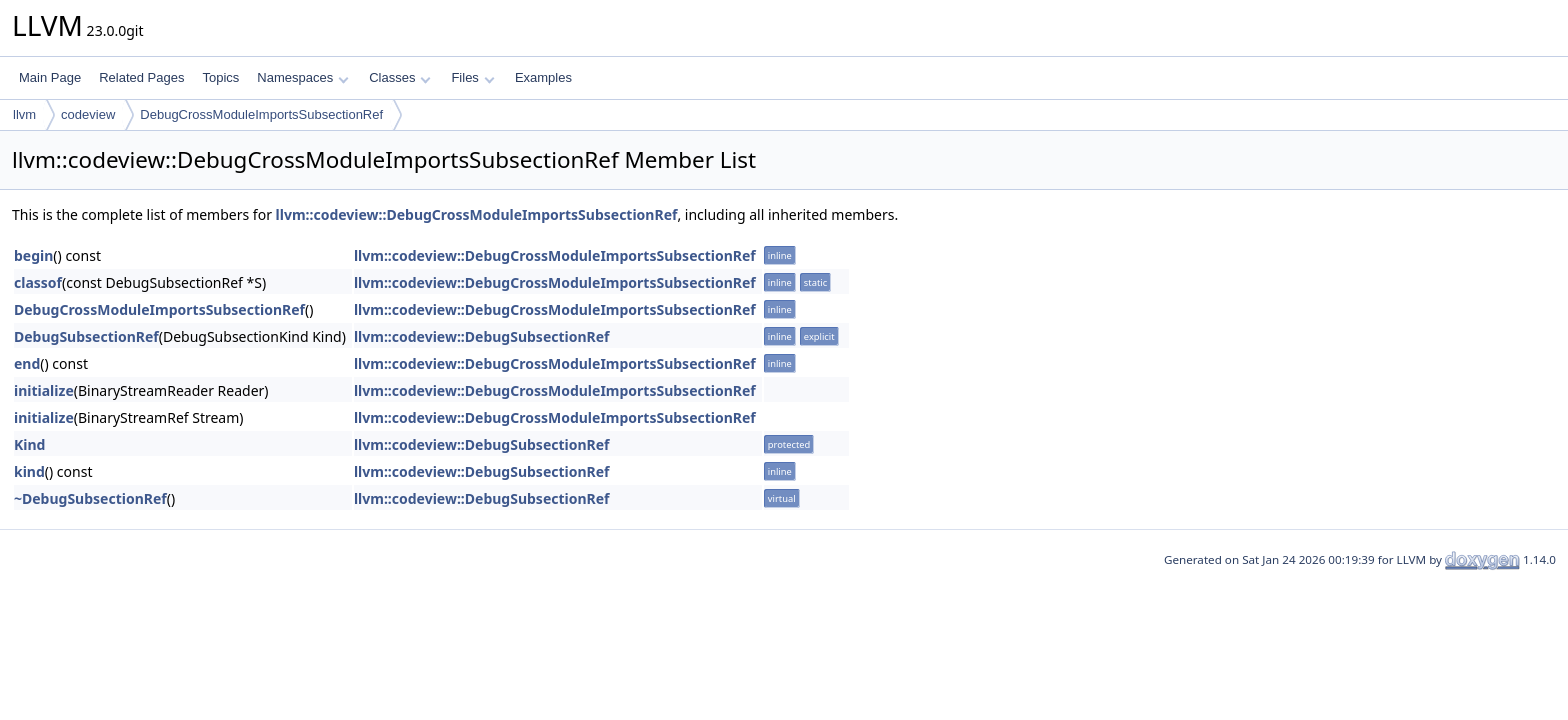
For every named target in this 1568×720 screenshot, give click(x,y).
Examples (543, 77)
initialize (44, 390)
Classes (400, 77)
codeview (88, 114)
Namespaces (302, 77)
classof (38, 282)
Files (472, 77)
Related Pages (141, 77)
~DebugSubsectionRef (90, 498)
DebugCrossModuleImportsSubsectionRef (261, 114)
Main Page (50, 77)
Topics (220, 77)
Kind (29, 444)
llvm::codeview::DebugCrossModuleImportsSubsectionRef (477, 214)
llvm (24, 114)
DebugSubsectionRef (86, 336)
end (27, 363)
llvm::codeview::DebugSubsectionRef (482, 336)
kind (29, 471)
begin (33, 255)
